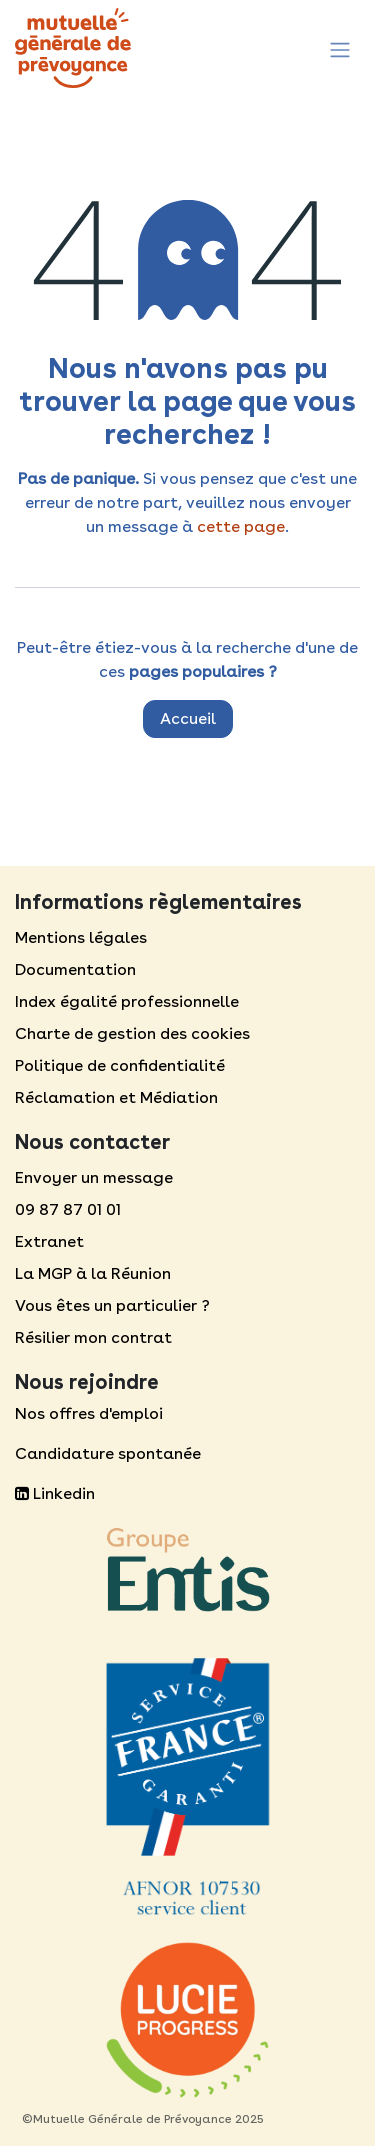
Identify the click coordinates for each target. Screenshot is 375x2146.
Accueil (188, 718)
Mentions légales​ (81, 937)
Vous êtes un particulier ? (112, 1305)
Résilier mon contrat (93, 1337)
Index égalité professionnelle (127, 1001)
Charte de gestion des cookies (132, 1033)
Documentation (75, 969)
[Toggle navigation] (340, 47)
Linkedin (55, 1493)
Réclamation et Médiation (116, 1097)
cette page (241, 526)
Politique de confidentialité (120, 1065)
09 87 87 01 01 (68, 1209)
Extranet (49, 1241)
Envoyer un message (94, 1177)
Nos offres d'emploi (89, 1413)
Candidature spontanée (108, 1453)
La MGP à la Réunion (93, 1273)
